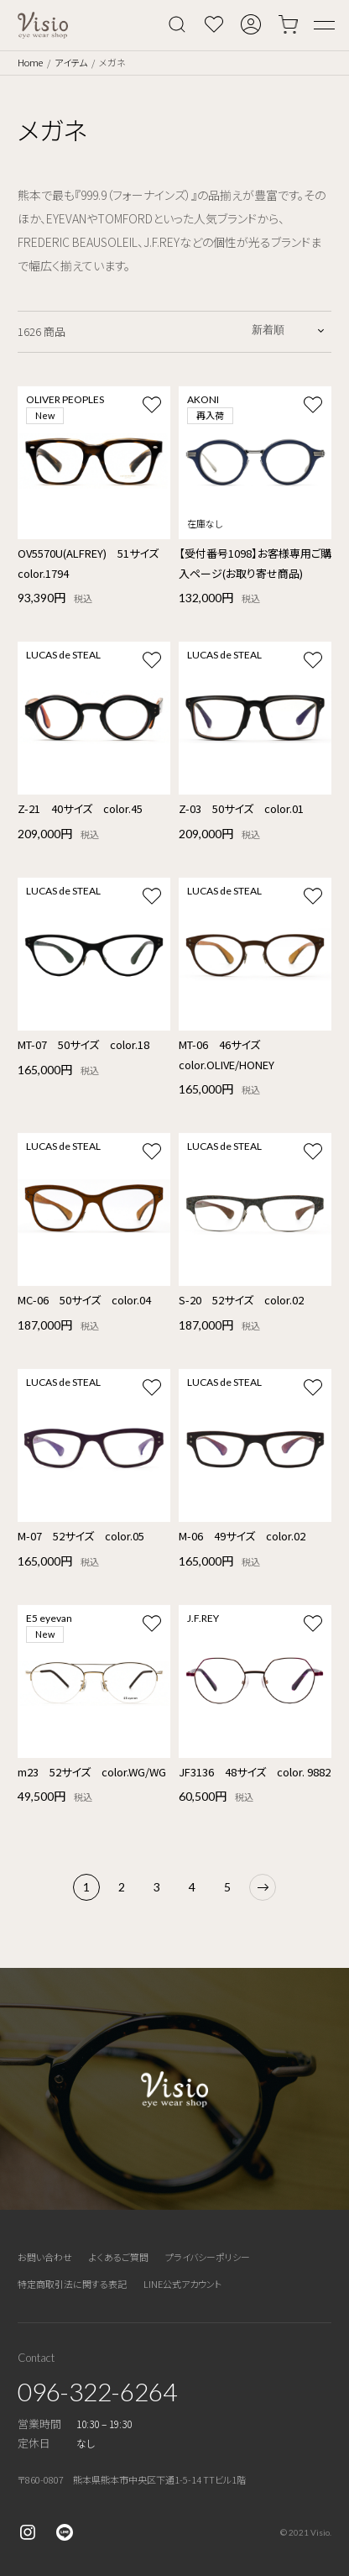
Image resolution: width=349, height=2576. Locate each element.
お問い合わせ (45, 2257)
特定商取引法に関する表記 (72, 2283)
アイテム (71, 62)
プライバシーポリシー (207, 2257)
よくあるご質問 (118, 2257)
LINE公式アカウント (182, 2283)
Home (30, 62)
